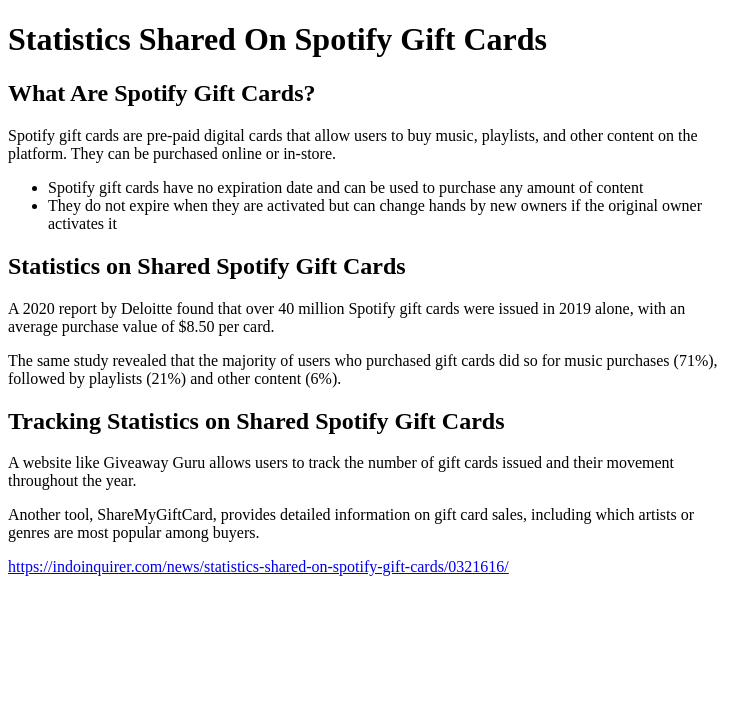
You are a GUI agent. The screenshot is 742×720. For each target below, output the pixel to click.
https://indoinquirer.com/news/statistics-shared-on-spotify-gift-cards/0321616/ (258, 566)
